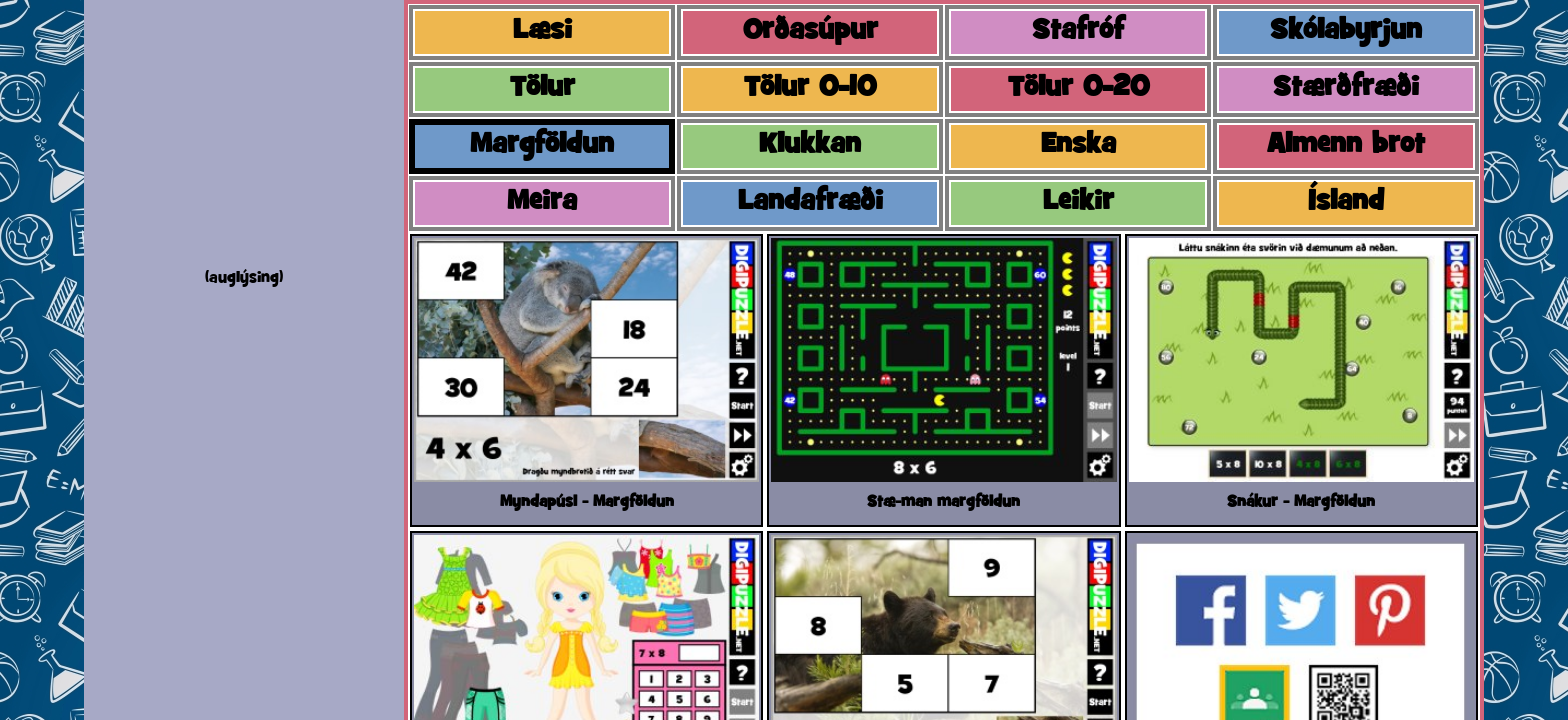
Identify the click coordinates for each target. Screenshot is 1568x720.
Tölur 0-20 (1078, 89)
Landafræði (810, 203)
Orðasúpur (810, 32)
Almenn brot (1346, 146)
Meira (542, 203)
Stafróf (1078, 32)
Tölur (542, 89)
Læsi (542, 32)
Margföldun (542, 146)
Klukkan (810, 146)
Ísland (1346, 203)
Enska (1078, 146)
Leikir (1078, 203)
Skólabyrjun (1346, 32)
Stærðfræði (1346, 89)
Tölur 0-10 (810, 89)
